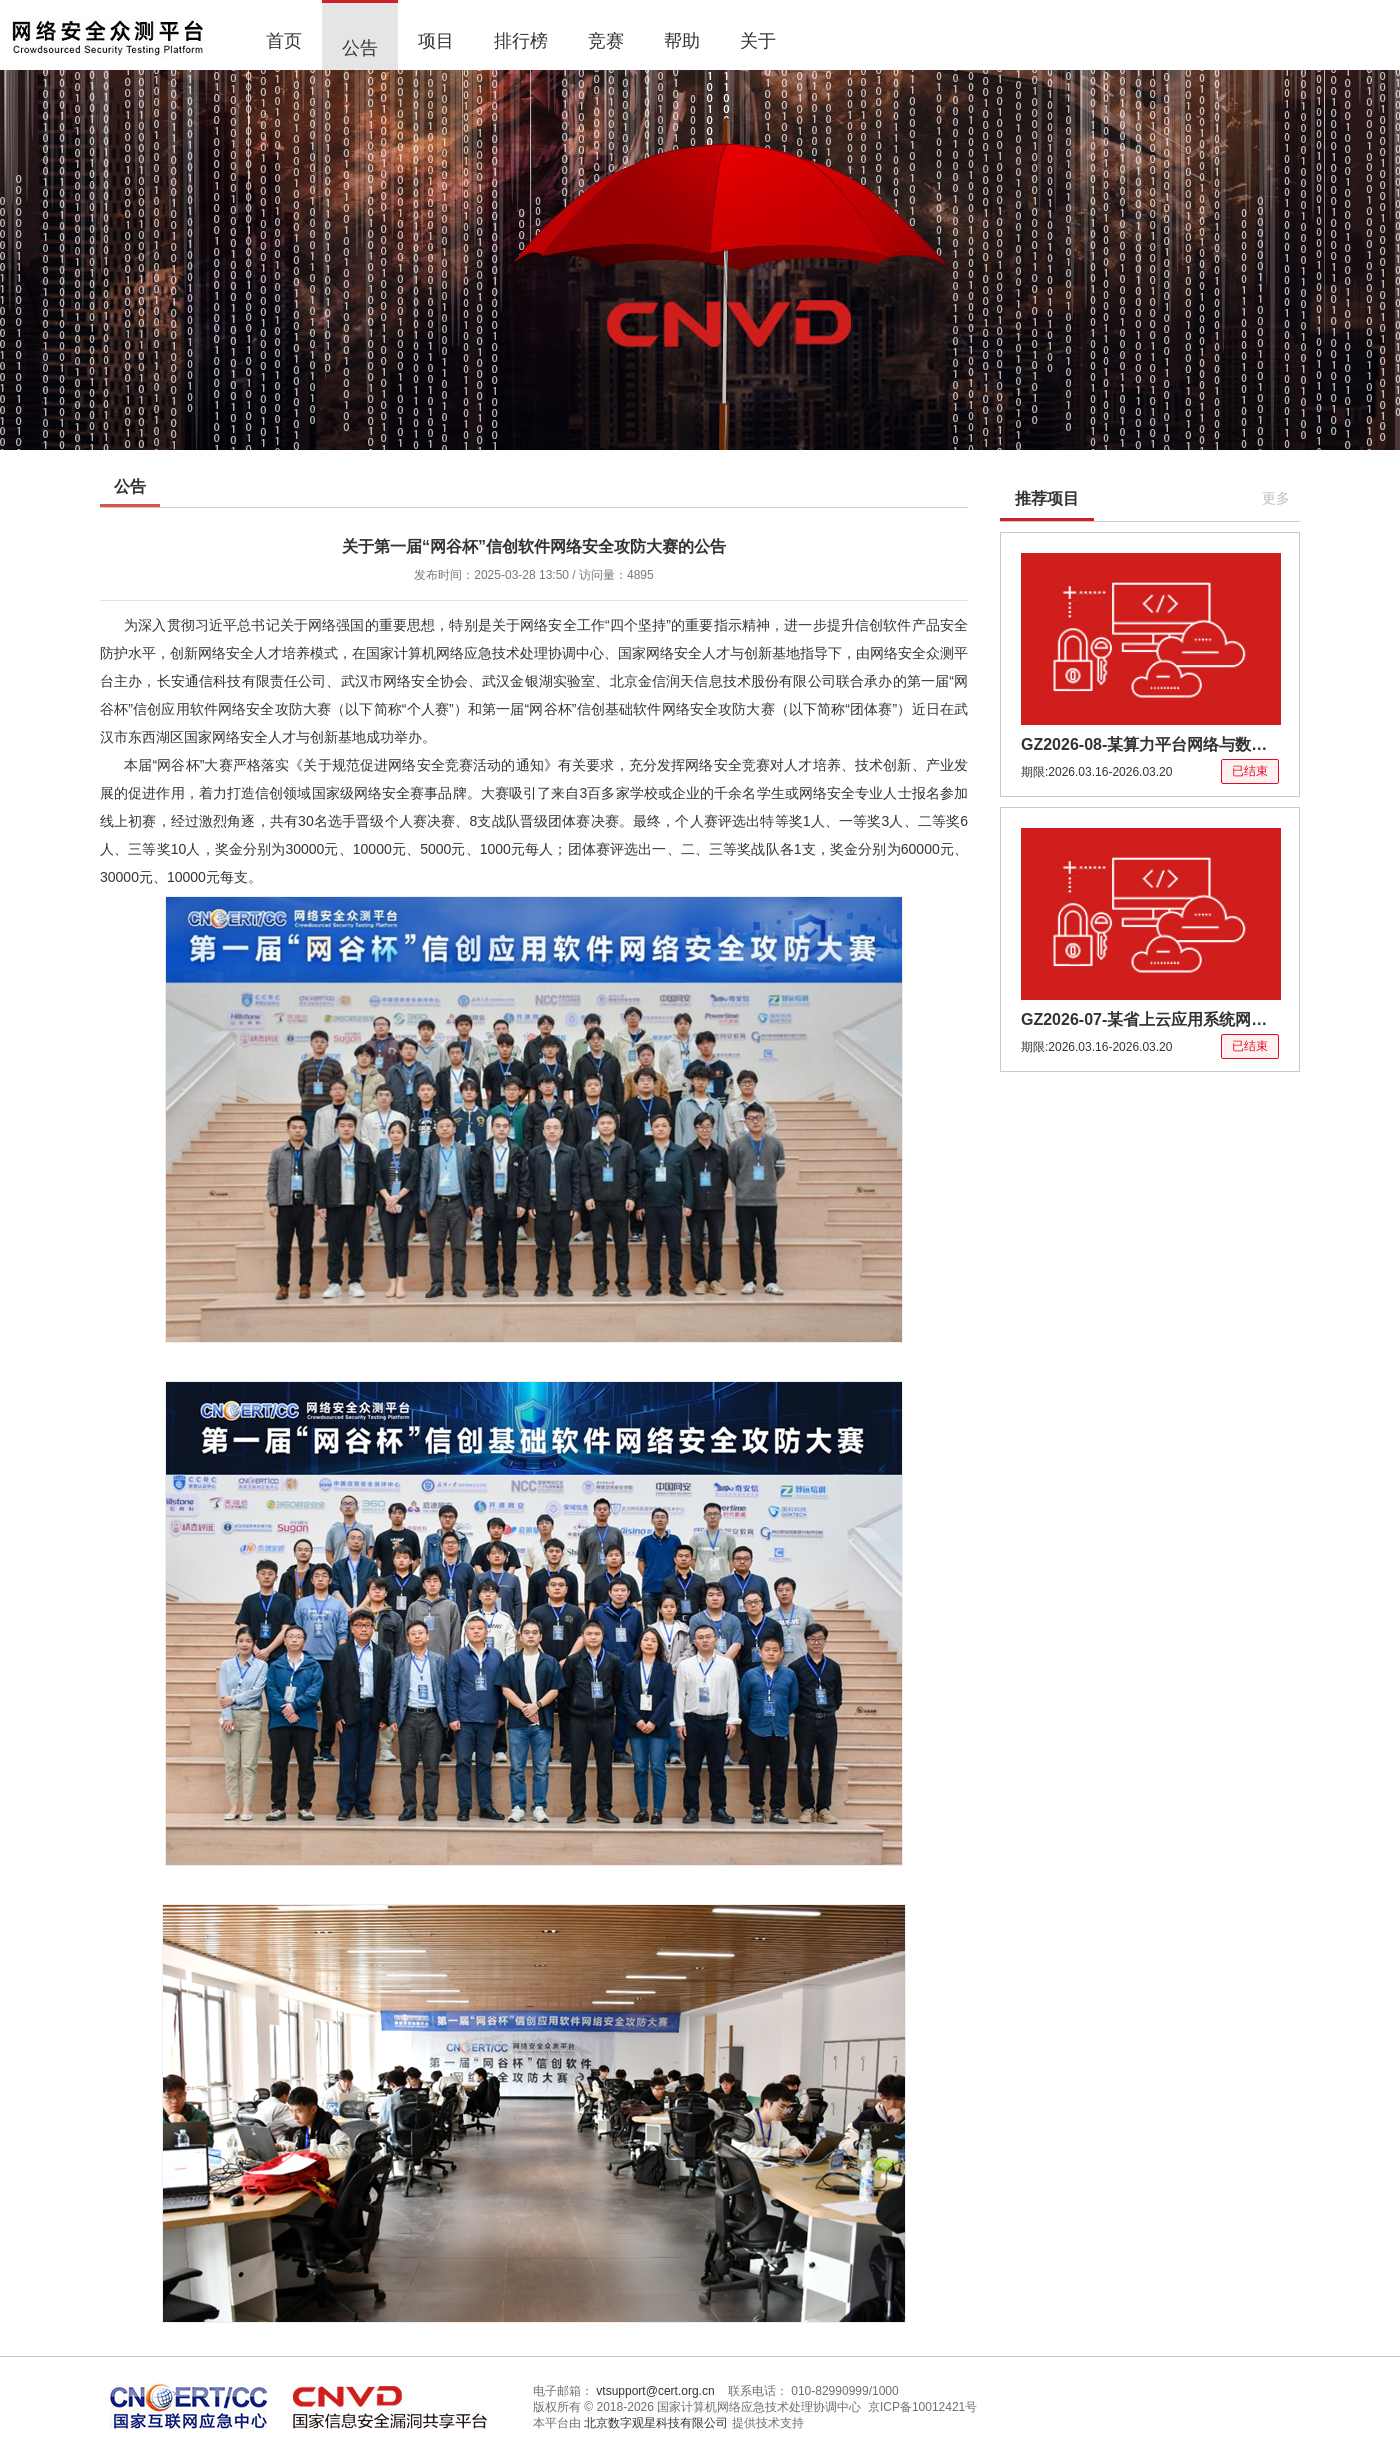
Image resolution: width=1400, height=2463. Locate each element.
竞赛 (606, 41)
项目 (436, 41)
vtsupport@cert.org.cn (655, 2391)
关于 (758, 41)
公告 (360, 48)
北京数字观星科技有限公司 (656, 2423)
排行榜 (521, 41)
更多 (1276, 498)
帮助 (682, 41)
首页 (284, 41)
